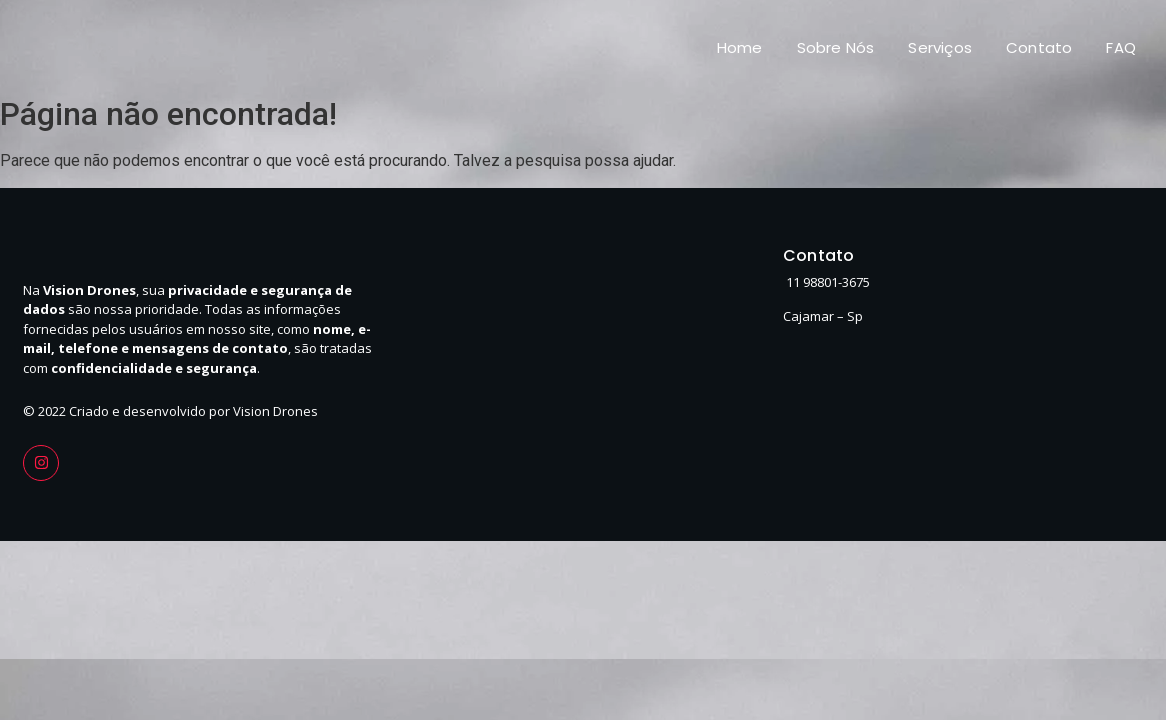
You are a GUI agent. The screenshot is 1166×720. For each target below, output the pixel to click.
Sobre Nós (836, 47)
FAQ (1121, 47)
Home (740, 47)
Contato (1039, 47)
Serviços (940, 47)
